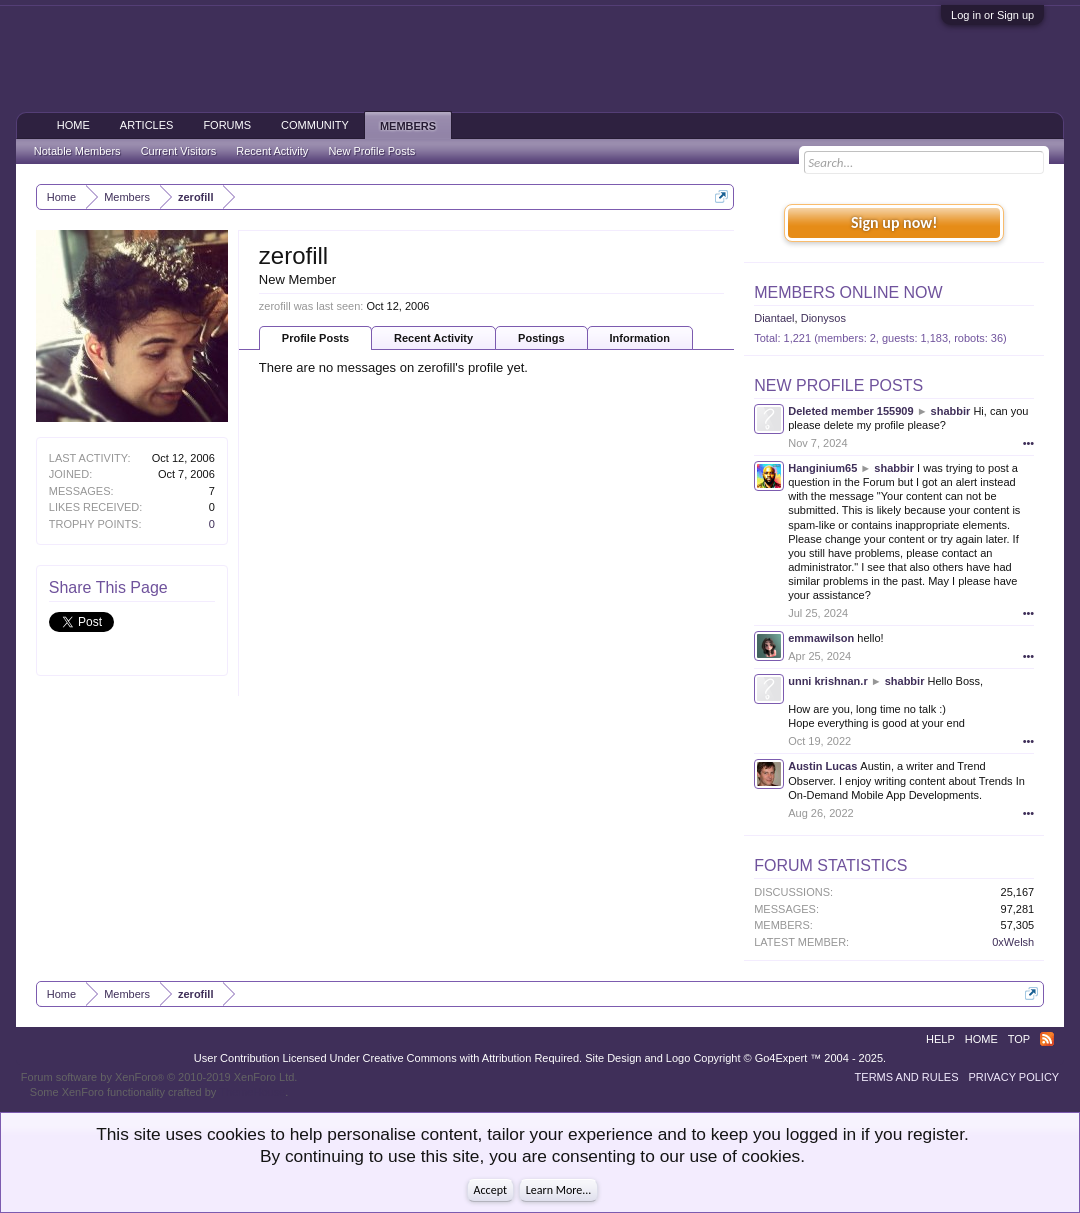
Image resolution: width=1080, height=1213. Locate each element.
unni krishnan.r (827, 681)
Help (940, 1039)
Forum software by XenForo (159, 1077)
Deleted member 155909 (850, 411)
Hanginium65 (822, 468)
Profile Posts (315, 338)
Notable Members (77, 151)
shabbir (951, 411)
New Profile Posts (838, 385)
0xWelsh (1013, 942)
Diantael (774, 318)
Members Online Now (848, 292)
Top (1019, 1039)
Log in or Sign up (992, 15)
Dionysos (823, 318)
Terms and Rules (907, 1077)
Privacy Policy (1014, 1077)
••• (1029, 443)
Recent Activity (433, 338)
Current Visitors (179, 151)
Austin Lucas (822, 766)
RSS (1047, 1039)
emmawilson (821, 638)
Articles (147, 125)
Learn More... (559, 1190)
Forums (227, 125)
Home (73, 125)
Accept (490, 1190)
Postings (541, 338)
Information (640, 338)
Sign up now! (894, 222)
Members (408, 126)
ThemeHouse (252, 1092)
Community (315, 125)
